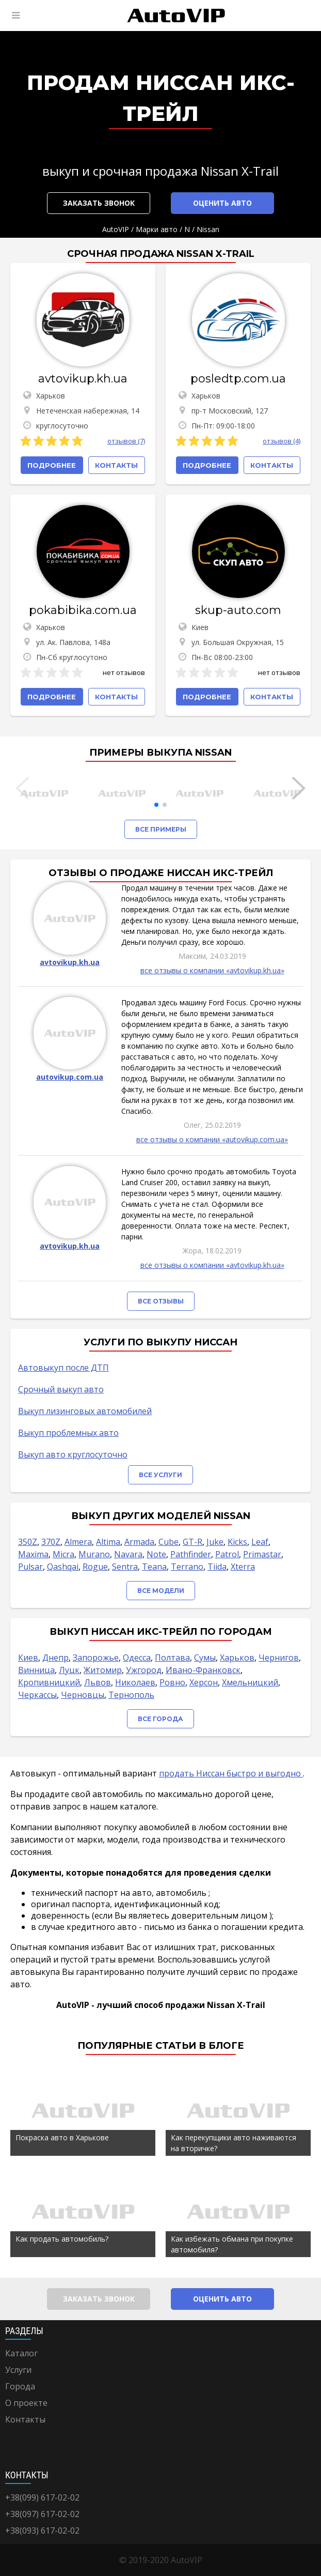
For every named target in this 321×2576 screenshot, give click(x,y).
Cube (168, 1541)
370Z (50, 1541)
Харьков (237, 1657)
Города (20, 2386)
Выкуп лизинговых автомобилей (85, 1411)
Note (156, 1554)
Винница (36, 1670)
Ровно (172, 1682)
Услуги (18, 2369)
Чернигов (279, 1657)
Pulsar (30, 1566)
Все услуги (160, 1475)
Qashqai (62, 1566)
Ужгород (144, 1670)
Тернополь (131, 1694)
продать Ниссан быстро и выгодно (231, 1773)
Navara (128, 1554)
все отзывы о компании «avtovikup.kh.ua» (212, 970)
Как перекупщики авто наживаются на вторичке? (233, 2143)
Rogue (95, 1566)
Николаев (135, 1682)
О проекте (26, 2403)
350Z (27, 1541)
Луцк (69, 1670)
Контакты (25, 2419)
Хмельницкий (250, 1682)
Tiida (217, 1566)
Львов (97, 1682)
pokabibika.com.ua (83, 610)
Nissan (208, 229)
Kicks (237, 1541)
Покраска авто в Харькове (62, 2137)
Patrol (227, 1554)
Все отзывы (161, 1301)
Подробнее (51, 465)
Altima (108, 1541)
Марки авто (157, 229)
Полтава (172, 1657)
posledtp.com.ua (238, 379)
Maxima (33, 1554)
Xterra (243, 1566)
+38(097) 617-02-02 (42, 2514)
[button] (156, 805)
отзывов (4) (281, 441)
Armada (139, 1541)
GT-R (192, 1541)
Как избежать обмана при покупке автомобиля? (232, 2244)
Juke (214, 1541)
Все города (160, 1719)
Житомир (103, 1670)
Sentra (125, 1566)
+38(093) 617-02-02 (42, 2530)
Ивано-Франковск (203, 1670)
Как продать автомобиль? (61, 2239)
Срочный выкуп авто (61, 1389)
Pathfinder (190, 1554)
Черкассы (37, 1694)
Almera (78, 1541)
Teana (154, 1566)
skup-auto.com (238, 610)
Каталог (21, 2353)
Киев (28, 1657)
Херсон (203, 1682)
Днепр (55, 1657)
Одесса (137, 1657)
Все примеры (160, 829)
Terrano (187, 1566)
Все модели (160, 1590)
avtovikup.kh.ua (82, 379)
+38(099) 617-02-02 (42, 2497)
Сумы (205, 1657)
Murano (94, 1554)
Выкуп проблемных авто (68, 1432)
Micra (63, 1554)
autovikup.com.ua (69, 1077)
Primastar (262, 1554)
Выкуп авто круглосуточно (72, 1454)
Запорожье (96, 1657)
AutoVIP (115, 229)
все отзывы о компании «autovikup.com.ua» (212, 1139)
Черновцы (82, 1694)
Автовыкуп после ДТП (63, 1367)
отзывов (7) (126, 441)
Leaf (259, 1541)
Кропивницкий (49, 1682)
